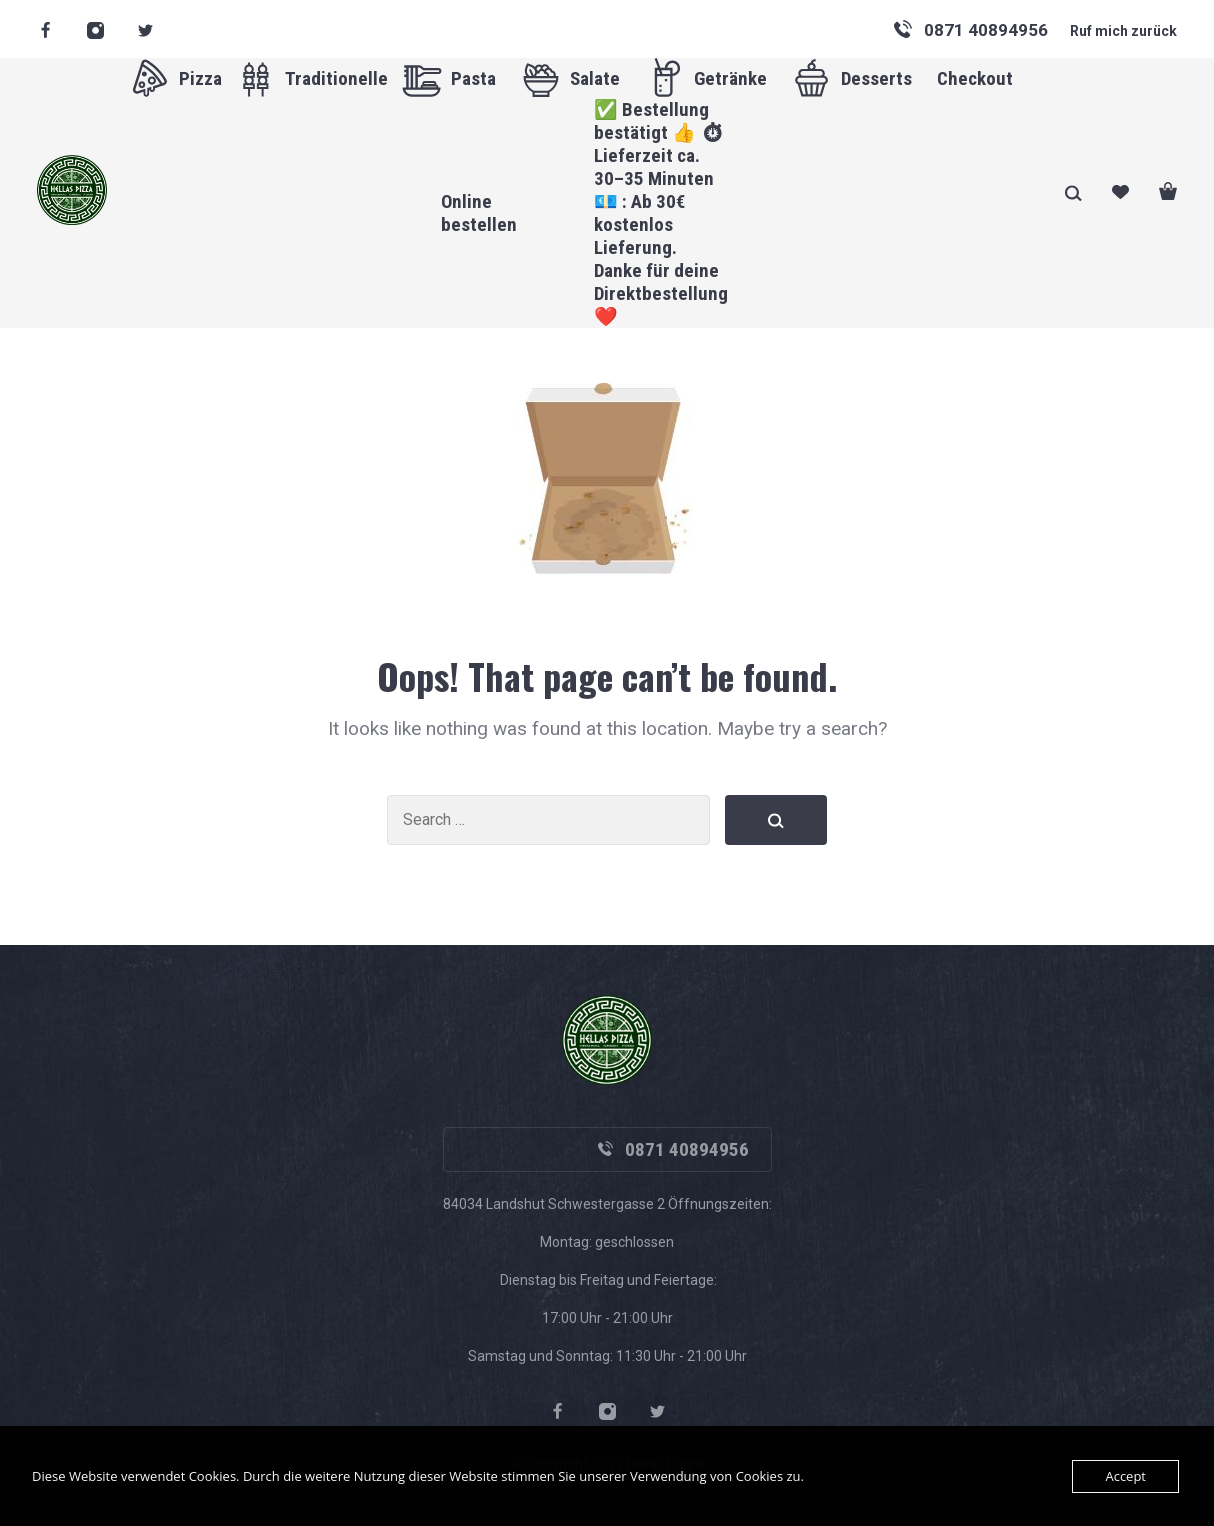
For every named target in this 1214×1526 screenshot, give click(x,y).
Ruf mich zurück (1123, 30)
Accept (1125, 1476)
